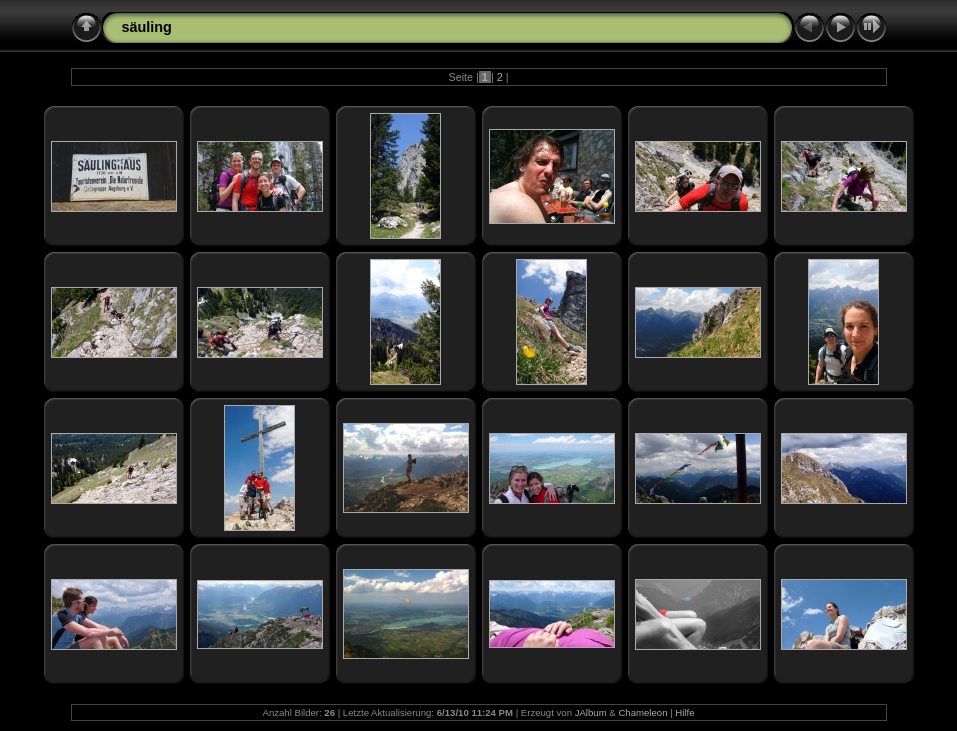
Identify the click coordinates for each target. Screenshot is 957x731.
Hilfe (684, 712)
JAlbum (591, 712)
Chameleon (642, 712)
